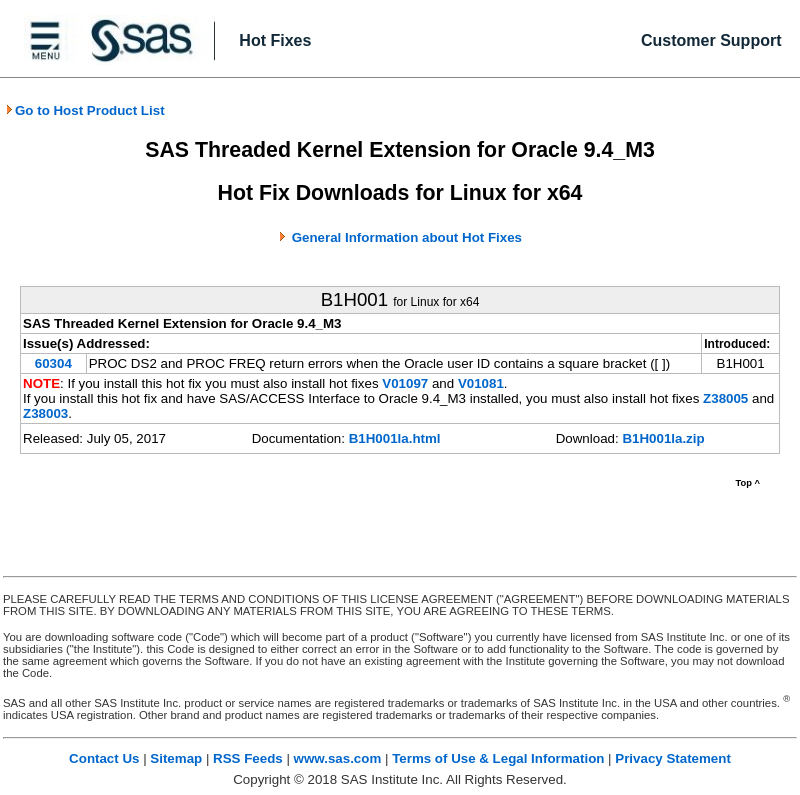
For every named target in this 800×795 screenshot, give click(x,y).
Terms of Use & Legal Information (498, 758)
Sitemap (176, 758)
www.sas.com (338, 758)
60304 (53, 363)
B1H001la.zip (663, 438)
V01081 (481, 383)
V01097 (405, 383)
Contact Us (104, 758)
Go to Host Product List (85, 110)
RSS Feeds (248, 758)
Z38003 (45, 413)
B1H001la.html (395, 438)
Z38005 (725, 398)
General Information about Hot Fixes (407, 237)
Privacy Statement (673, 758)
